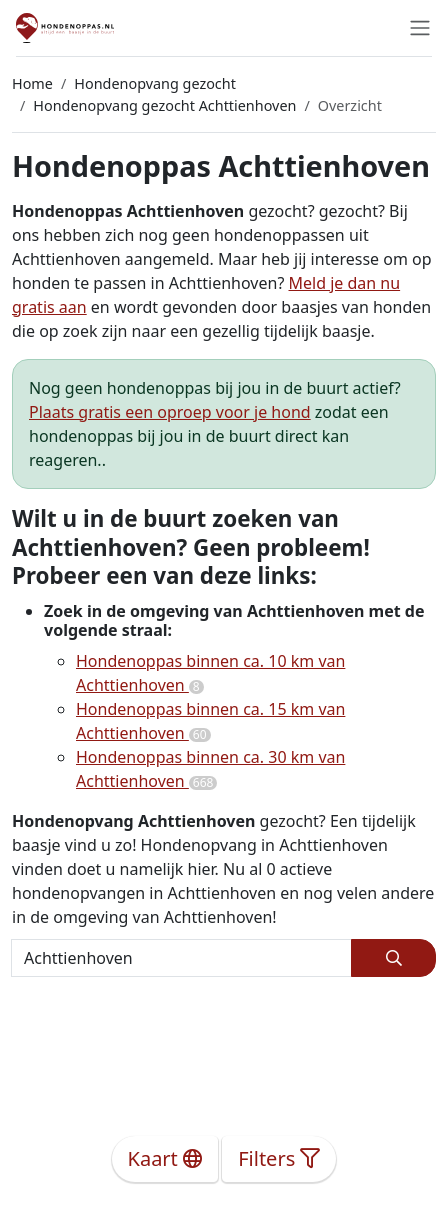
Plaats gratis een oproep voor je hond (170, 412)
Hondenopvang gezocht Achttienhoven (164, 105)
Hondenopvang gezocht (155, 83)
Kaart (165, 1158)
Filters (279, 1158)
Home (32, 83)
